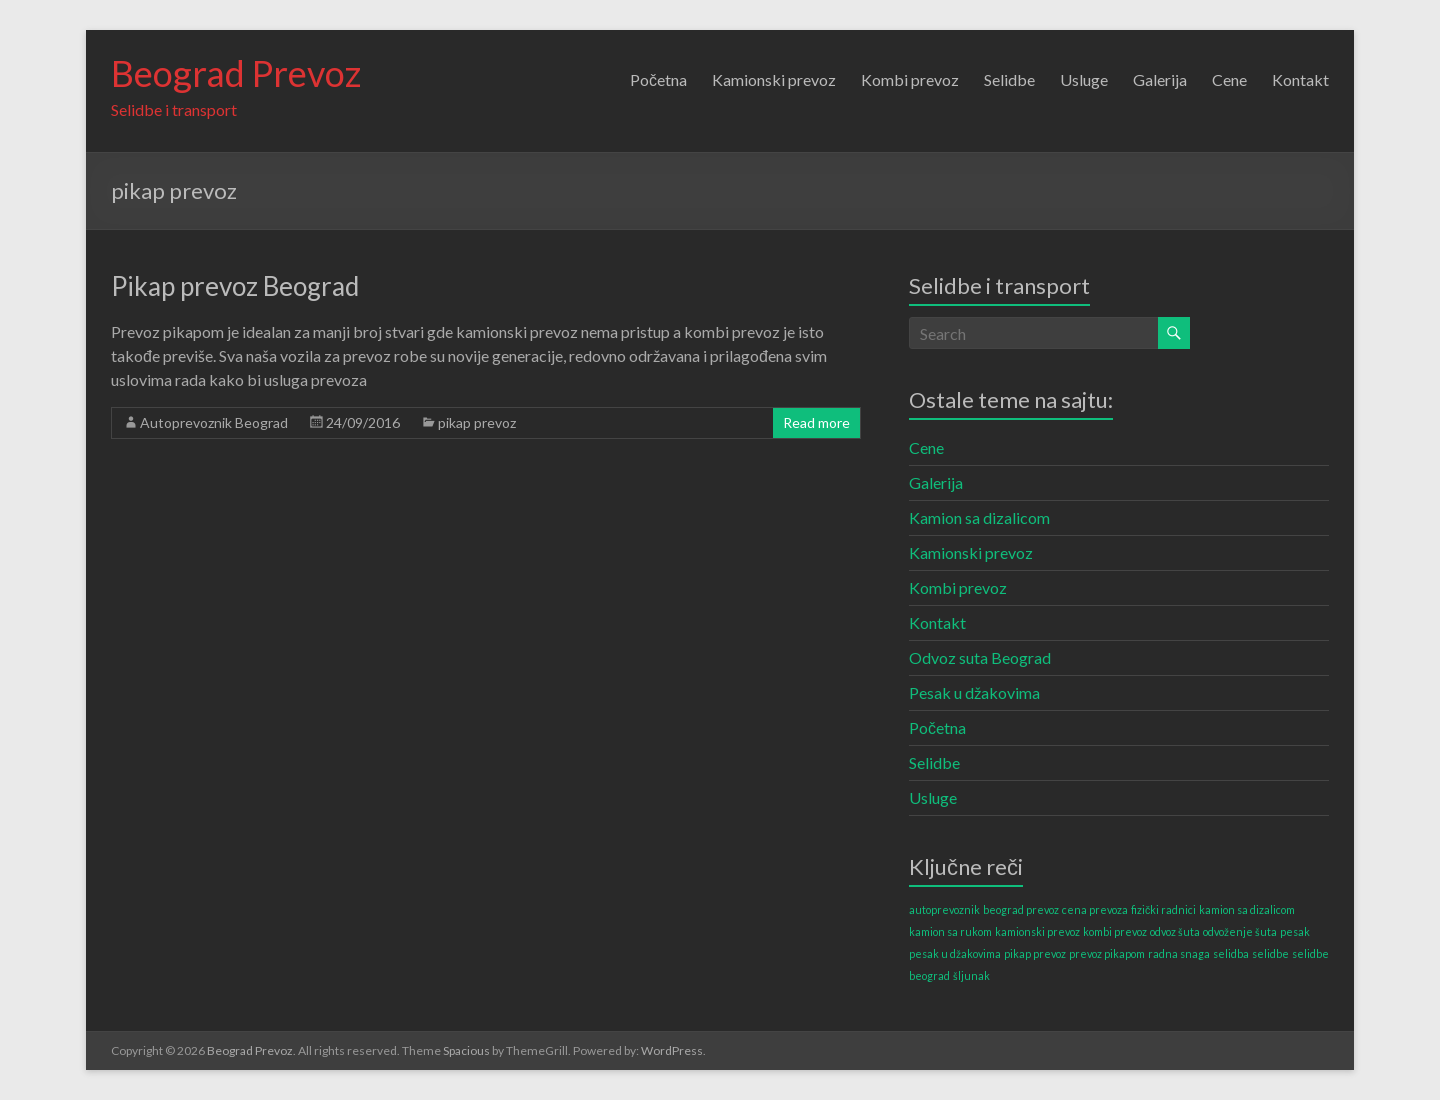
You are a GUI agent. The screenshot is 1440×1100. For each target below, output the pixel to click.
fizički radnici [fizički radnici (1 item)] (1163, 909)
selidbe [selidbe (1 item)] (1270, 953)
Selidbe (1009, 79)
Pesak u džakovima (974, 692)
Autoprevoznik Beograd (214, 422)
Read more (816, 422)
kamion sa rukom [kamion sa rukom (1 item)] (950, 931)
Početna (658, 79)
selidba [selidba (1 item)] (1231, 953)
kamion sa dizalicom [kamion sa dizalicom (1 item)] (1247, 909)
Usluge (1084, 79)
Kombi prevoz (910, 79)
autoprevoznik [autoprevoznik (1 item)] (944, 909)
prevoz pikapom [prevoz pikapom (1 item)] (1107, 953)
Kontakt (1300, 79)
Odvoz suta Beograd (980, 657)
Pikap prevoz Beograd (235, 286)
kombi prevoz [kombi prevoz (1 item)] (1115, 931)
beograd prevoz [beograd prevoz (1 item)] (1021, 909)
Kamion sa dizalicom (979, 517)
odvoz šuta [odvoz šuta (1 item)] (1175, 931)
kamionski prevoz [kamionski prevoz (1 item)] (1037, 931)
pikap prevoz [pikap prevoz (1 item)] (1035, 953)
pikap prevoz (477, 422)
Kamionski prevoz (774, 79)
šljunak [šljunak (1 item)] (971, 975)
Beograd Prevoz (236, 73)
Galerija (1160, 79)
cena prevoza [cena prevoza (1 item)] (1095, 909)
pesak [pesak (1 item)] (1295, 931)
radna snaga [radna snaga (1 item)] (1179, 953)
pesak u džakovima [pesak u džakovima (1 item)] (955, 953)
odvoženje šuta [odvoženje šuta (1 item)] (1240, 931)
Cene (1229, 79)
